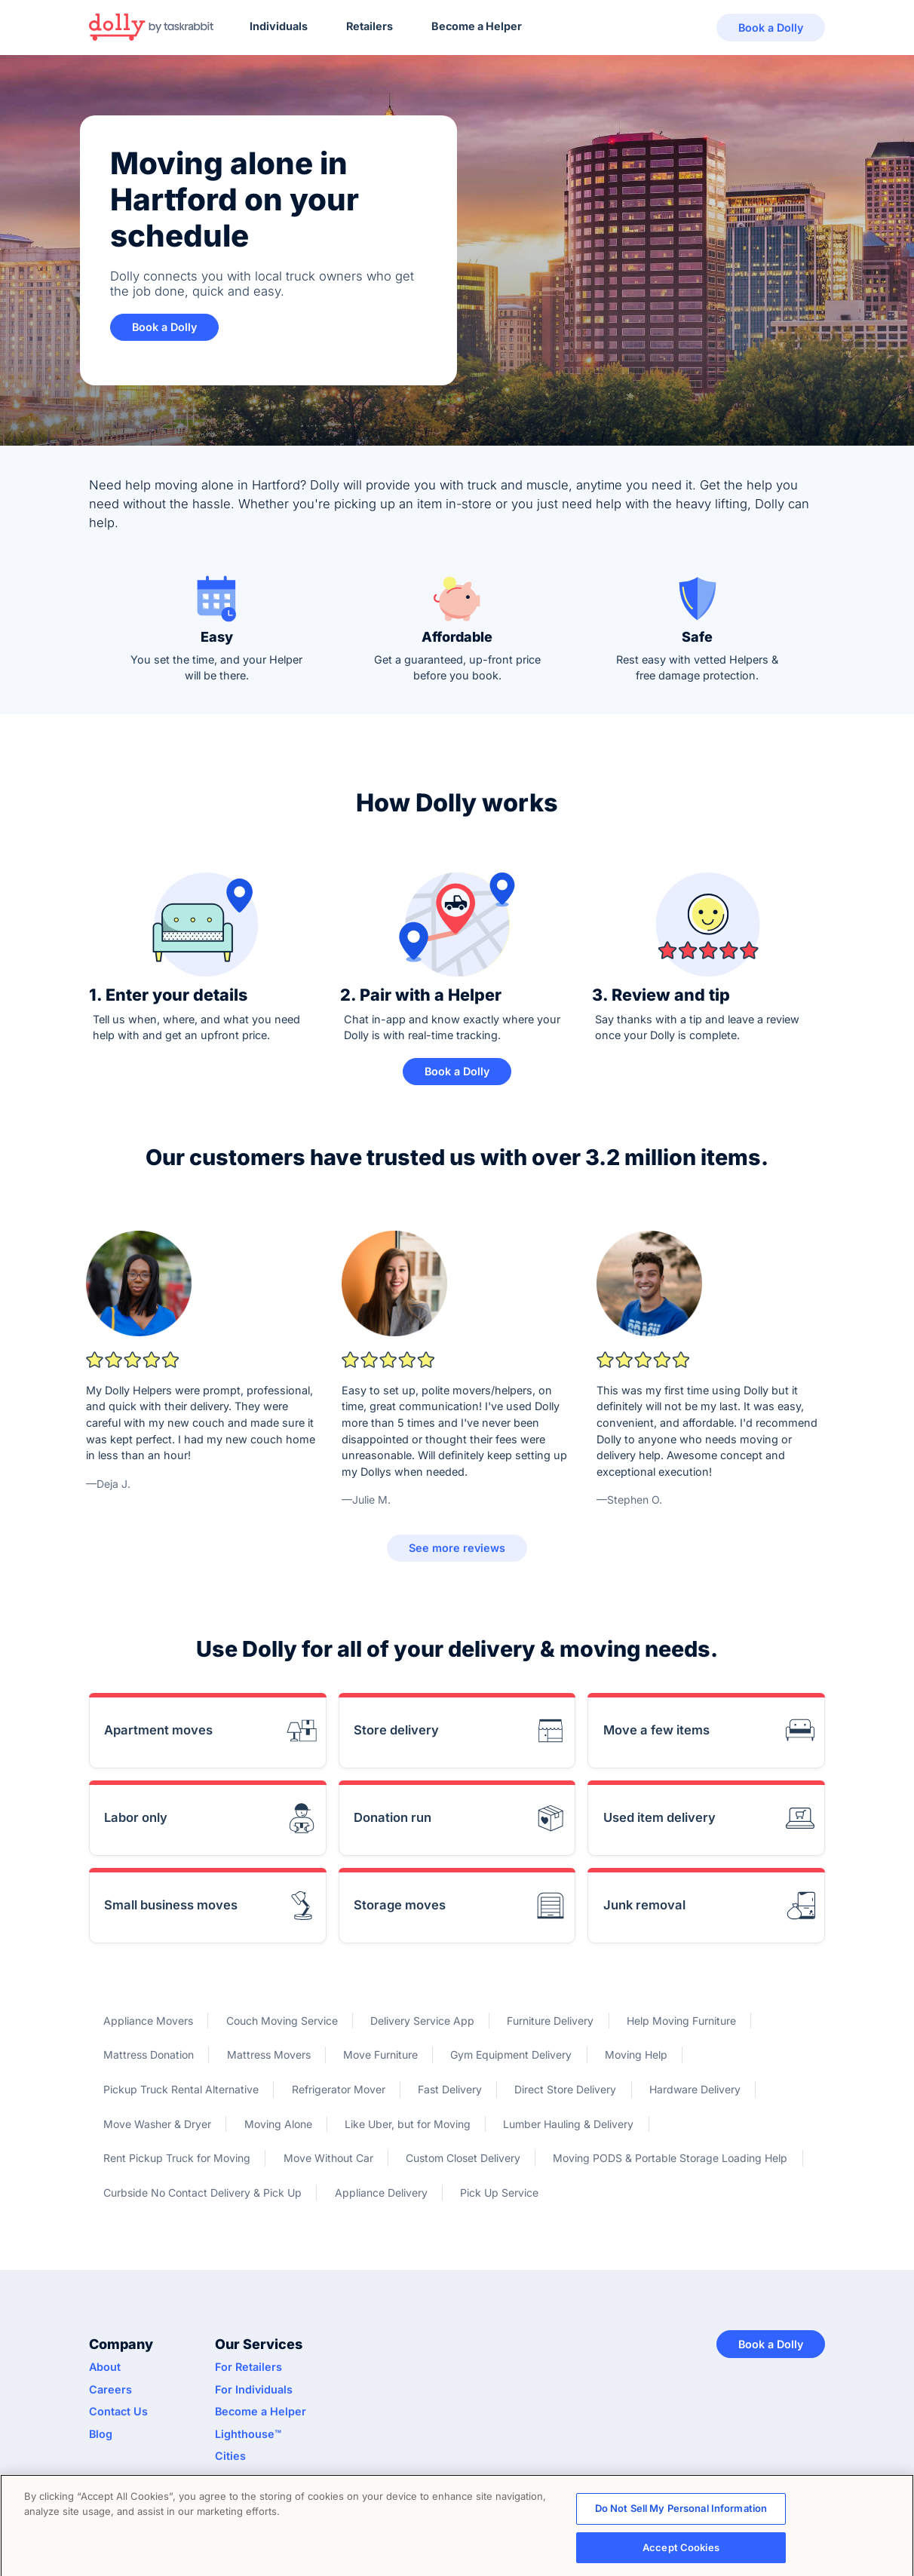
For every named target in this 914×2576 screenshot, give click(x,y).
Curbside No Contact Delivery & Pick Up (202, 2192)
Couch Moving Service (282, 2020)
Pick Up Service (499, 2192)
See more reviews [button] (457, 1547)
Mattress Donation (148, 2054)
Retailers (369, 26)
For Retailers (248, 2366)
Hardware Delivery (695, 2089)
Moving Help (636, 2054)
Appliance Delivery (381, 2192)
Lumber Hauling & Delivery (568, 2124)
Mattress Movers (269, 2054)
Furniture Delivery (550, 2020)
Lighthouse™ (248, 2433)
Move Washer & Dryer (157, 2124)
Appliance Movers (148, 2020)
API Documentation (265, 2478)
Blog (100, 2433)
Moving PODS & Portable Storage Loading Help (670, 2157)
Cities (230, 2455)
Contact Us (118, 2411)
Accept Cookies (681, 2553)
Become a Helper (476, 26)
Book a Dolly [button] (770, 27)
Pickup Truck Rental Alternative (181, 2089)
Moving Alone (278, 2124)
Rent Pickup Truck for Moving (176, 2157)
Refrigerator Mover (338, 2089)
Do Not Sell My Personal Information (681, 2514)
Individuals (279, 26)
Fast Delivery (450, 2089)
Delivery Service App (422, 2020)
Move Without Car (328, 2157)
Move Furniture (380, 2054)
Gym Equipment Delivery (511, 2054)
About (105, 2366)
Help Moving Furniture (681, 2020)
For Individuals (254, 2389)
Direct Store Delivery (565, 2089)
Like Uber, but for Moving (408, 2124)
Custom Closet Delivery (463, 2157)
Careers (110, 2389)
